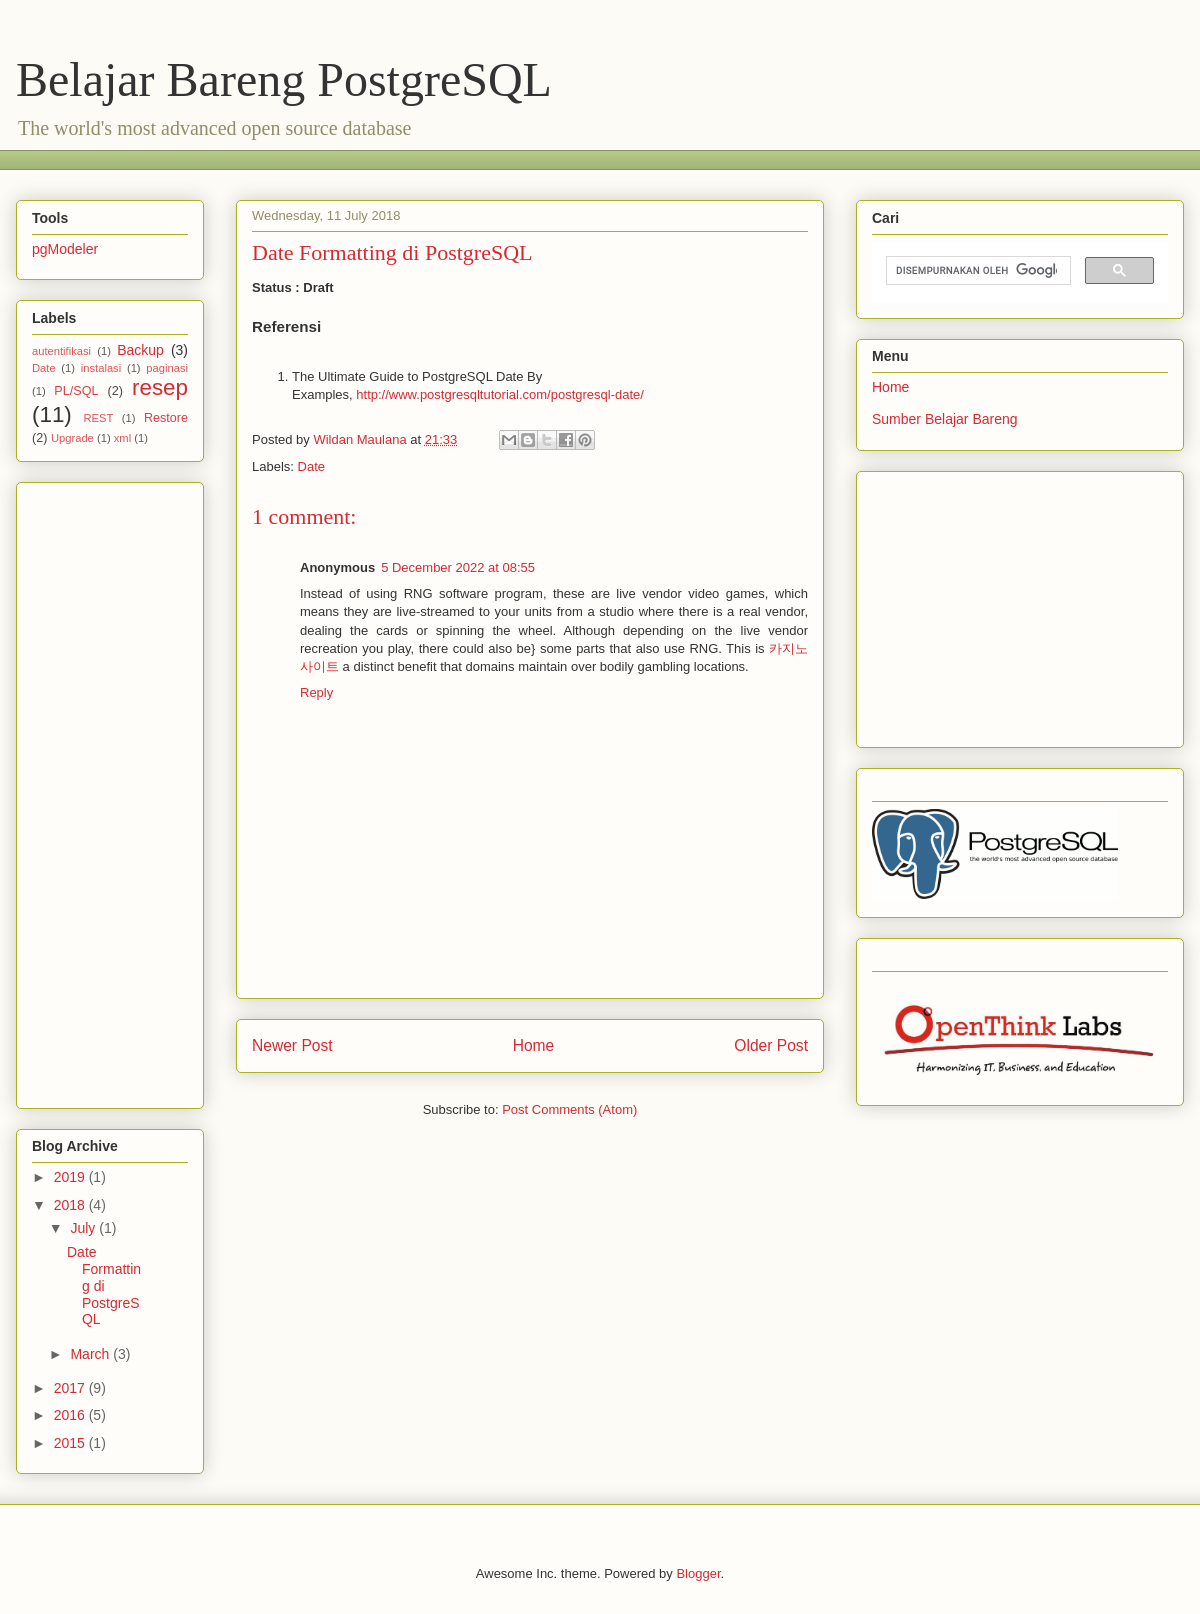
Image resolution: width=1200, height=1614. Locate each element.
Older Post (771, 1045)
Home (534, 1045)
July (84, 1228)
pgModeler (65, 249)
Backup (140, 350)
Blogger (698, 1573)
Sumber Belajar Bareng (945, 419)
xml (122, 438)
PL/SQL (76, 391)
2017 (71, 1388)
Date (311, 466)
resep (160, 387)
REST (98, 418)
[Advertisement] (112, 790)
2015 (71, 1443)
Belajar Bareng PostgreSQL (284, 79)
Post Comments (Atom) (569, 1109)
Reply (316, 692)
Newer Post (292, 1045)
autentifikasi (61, 351)
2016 (71, 1415)
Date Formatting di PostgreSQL (104, 1285)
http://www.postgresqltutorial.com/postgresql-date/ (500, 394)
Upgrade (72, 438)
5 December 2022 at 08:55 (458, 567)
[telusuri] (976, 271)
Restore (166, 418)
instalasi (101, 368)
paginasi (167, 368)
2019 (71, 1177)
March (91, 1354)
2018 (71, 1205)
